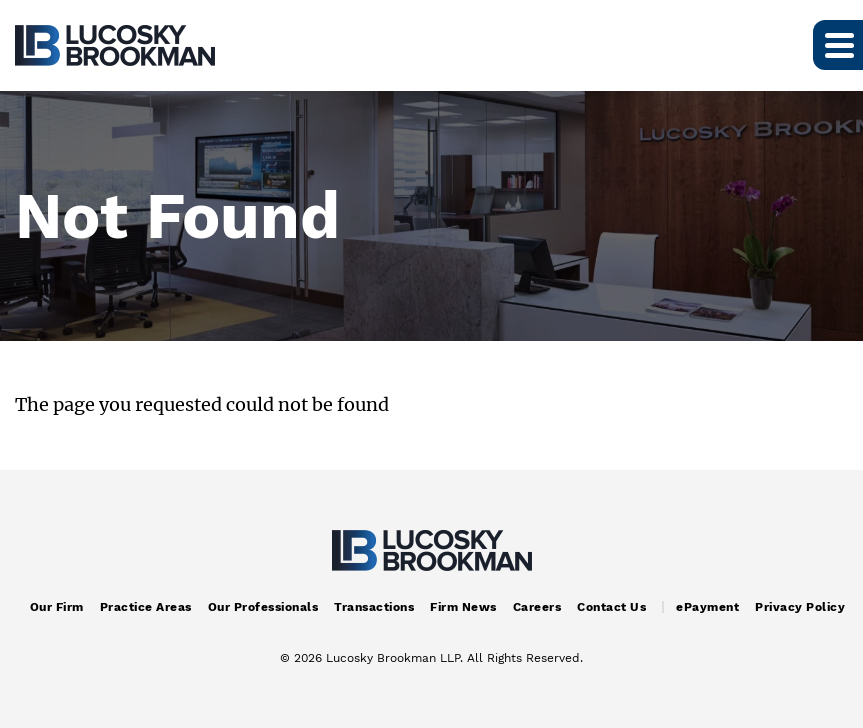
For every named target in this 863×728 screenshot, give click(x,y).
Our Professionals (263, 607)
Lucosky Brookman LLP (393, 658)
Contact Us (611, 607)
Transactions (374, 607)
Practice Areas (146, 607)
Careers (537, 607)
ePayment (707, 607)
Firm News (463, 607)
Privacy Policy (800, 607)
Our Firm (57, 607)
